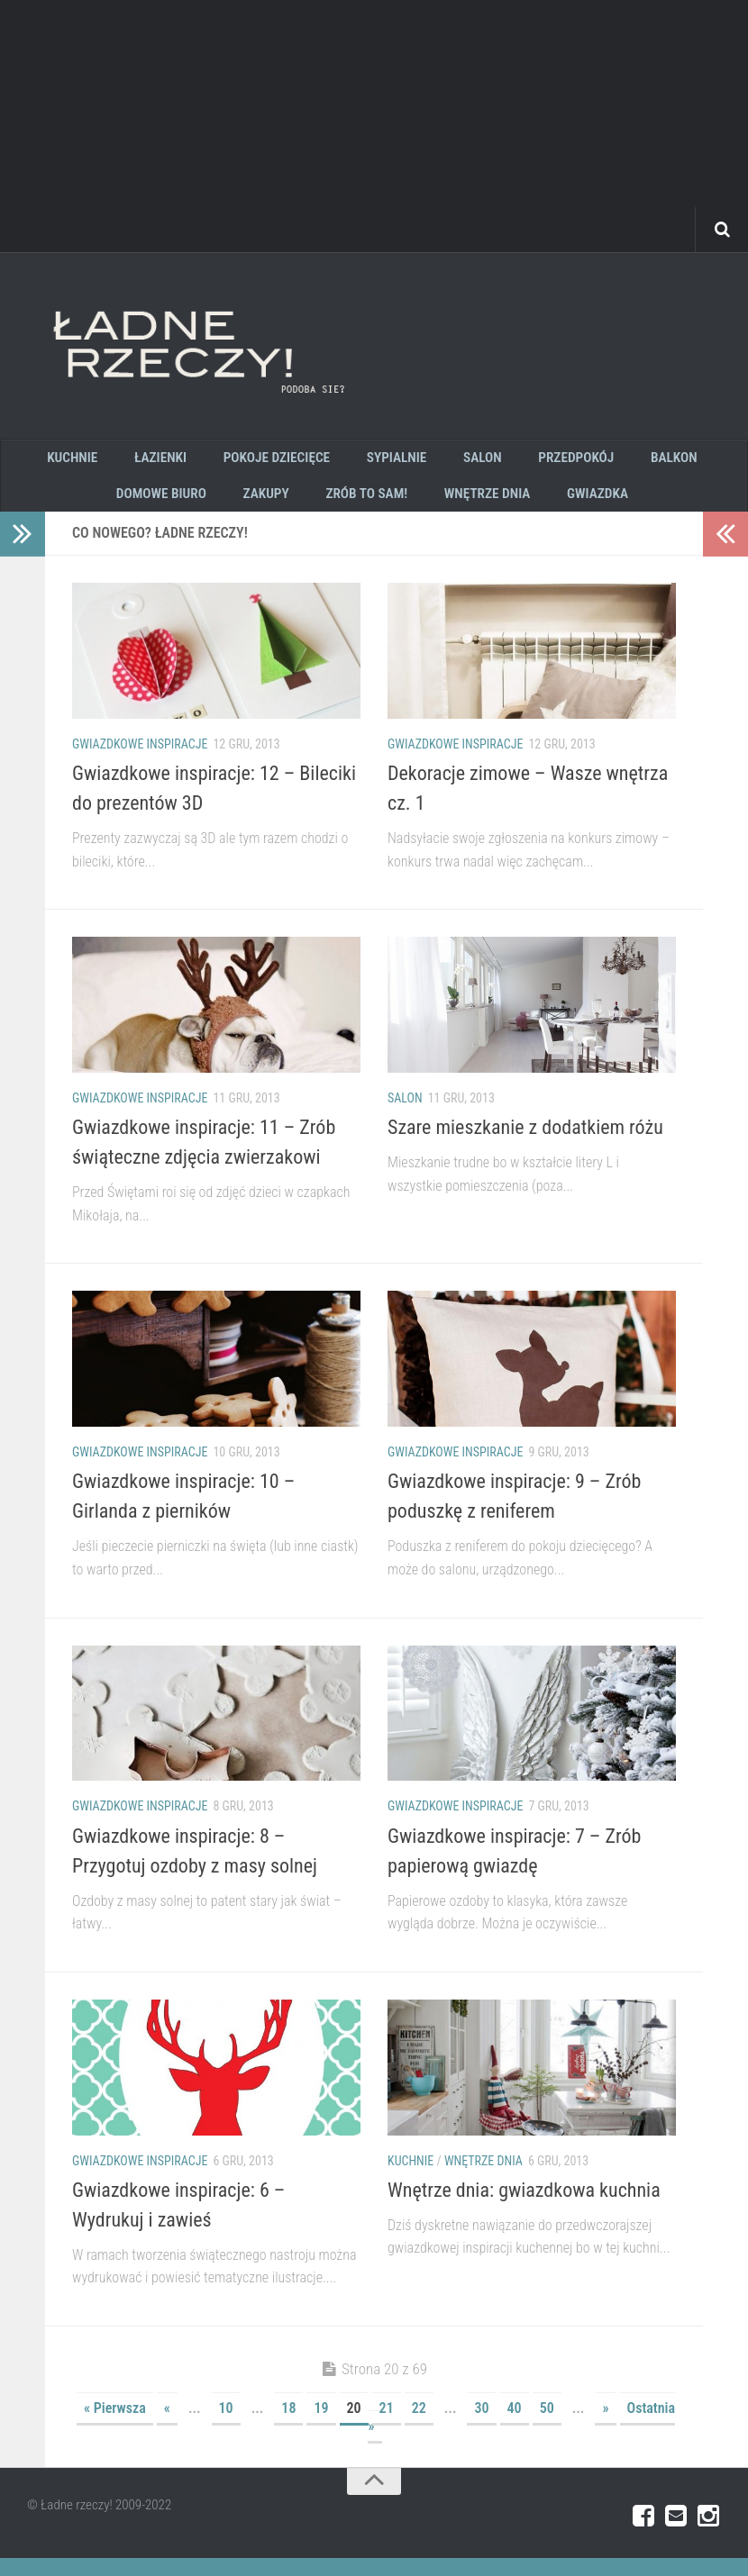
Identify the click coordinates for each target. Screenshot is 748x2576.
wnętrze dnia (481, 506)
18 (288, 2426)
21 (386, 2426)
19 (321, 2426)
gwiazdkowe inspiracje (139, 762)
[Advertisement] (374, 126)
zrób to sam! (368, 506)
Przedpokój (561, 461)
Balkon (650, 461)
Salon (405, 1116)
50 (547, 2426)
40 (514, 2426)
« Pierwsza (115, 2426)
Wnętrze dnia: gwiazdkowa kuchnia (524, 2208)
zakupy (275, 506)
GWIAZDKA (584, 506)
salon (476, 461)
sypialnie (399, 461)
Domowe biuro (179, 506)
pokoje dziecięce (286, 461)
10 (226, 2426)
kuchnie (98, 461)
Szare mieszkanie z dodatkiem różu (525, 1145)
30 (481, 2426)
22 (419, 2426)
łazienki (178, 461)
